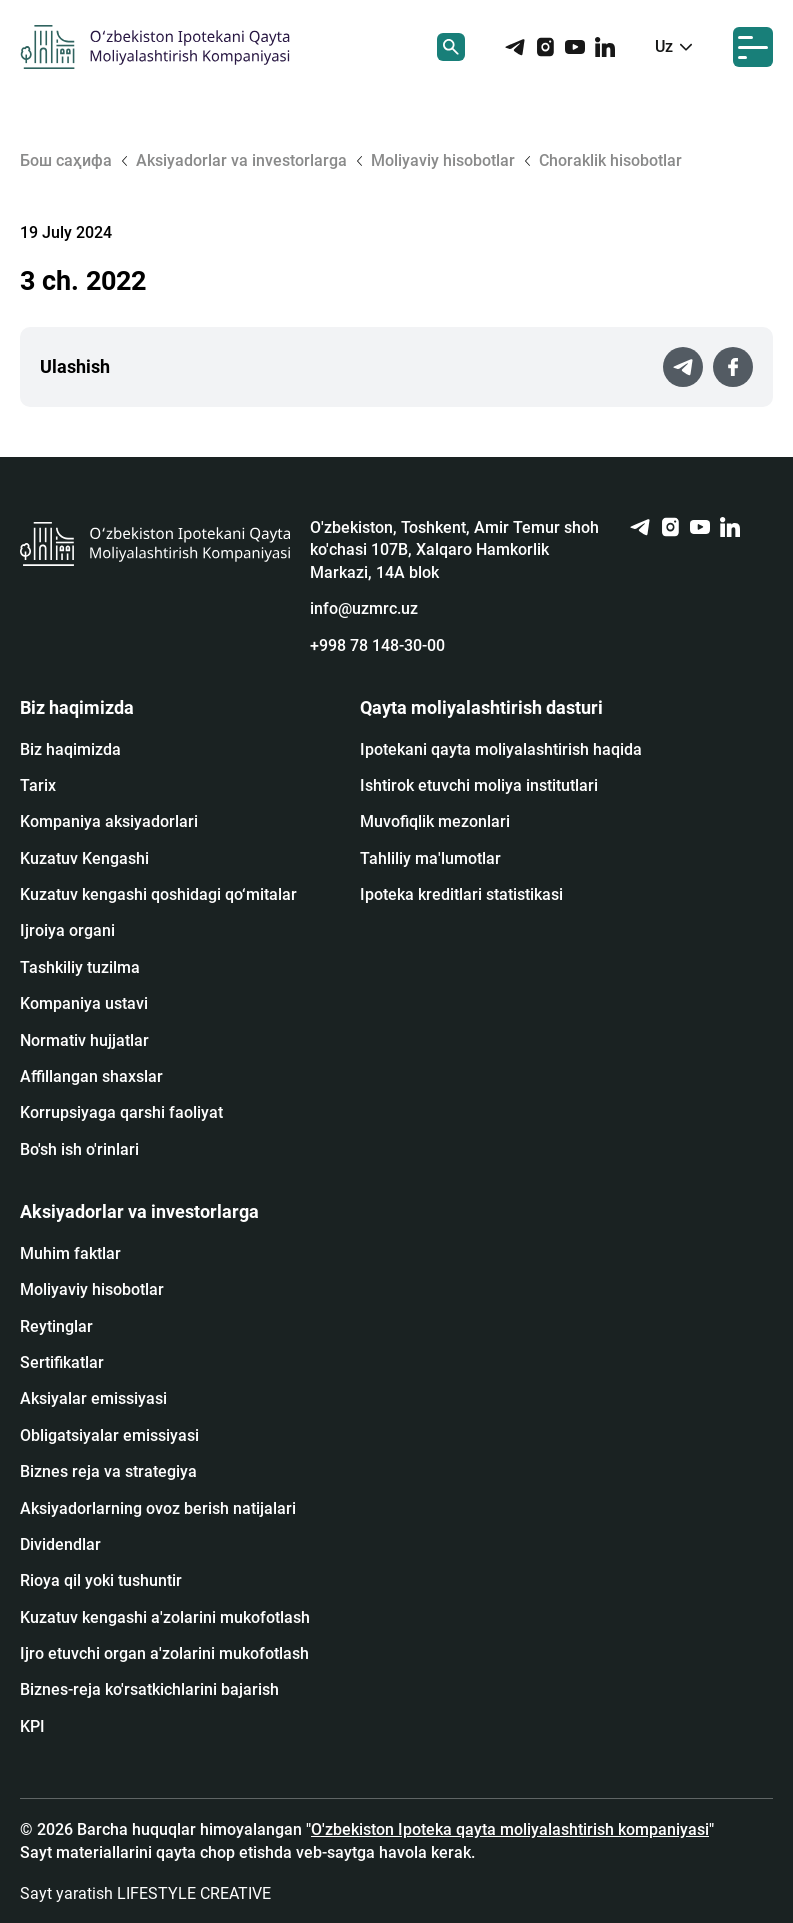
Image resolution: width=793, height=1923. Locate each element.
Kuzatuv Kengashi (84, 858)
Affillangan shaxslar (91, 1076)
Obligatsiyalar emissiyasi (109, 1435)
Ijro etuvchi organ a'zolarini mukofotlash (164, 1653)
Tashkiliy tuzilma (80, 967)
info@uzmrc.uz (364, 608)
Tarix (38, 785)
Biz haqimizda (70, 749)
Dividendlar (60, 1544)
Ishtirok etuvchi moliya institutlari (479, 785)
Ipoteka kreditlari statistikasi (461, 894)
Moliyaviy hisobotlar (92, 1289)
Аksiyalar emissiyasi (93, 1398)
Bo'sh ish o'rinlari (79, 1149)
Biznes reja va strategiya (108, 1471)
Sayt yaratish (145, 1893)
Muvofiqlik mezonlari (435, 821)
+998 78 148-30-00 (377, 645)
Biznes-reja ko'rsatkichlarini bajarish (149, 1689)
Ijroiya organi (67, 930)
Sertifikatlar (62, 1362)
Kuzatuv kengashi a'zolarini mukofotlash (165, 1617)
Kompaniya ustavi (84, 1003)
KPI (32, 1726)
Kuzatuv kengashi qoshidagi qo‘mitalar (158, 894)
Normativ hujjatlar (84, 1040)
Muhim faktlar (70, 1253)
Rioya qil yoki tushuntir (101, 1580)
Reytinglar (56, 1326)
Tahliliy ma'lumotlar (430, 858)
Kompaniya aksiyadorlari (109, 821)
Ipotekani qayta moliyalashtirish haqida (501, 749)
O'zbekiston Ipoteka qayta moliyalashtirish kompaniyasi (510, 1829)
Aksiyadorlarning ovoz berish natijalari (158, 1508)
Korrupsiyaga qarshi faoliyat (121, 1112)
